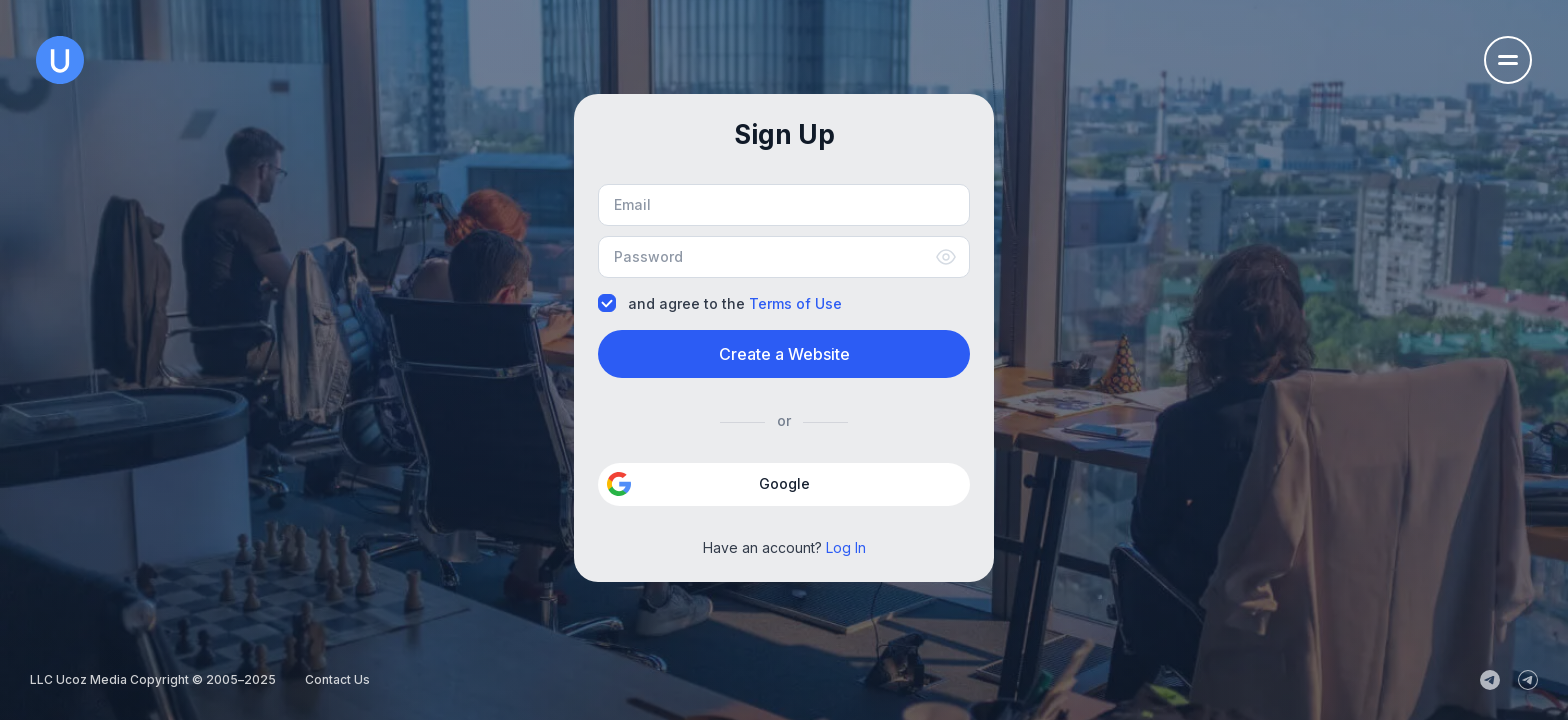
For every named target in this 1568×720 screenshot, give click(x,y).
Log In (846, 547)
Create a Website (784, 354)
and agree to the (720, 303)
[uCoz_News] (1490, 680)
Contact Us (337, 679)
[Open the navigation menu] (1508, 60)
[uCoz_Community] (1528, 680)
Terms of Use (795, 303)
